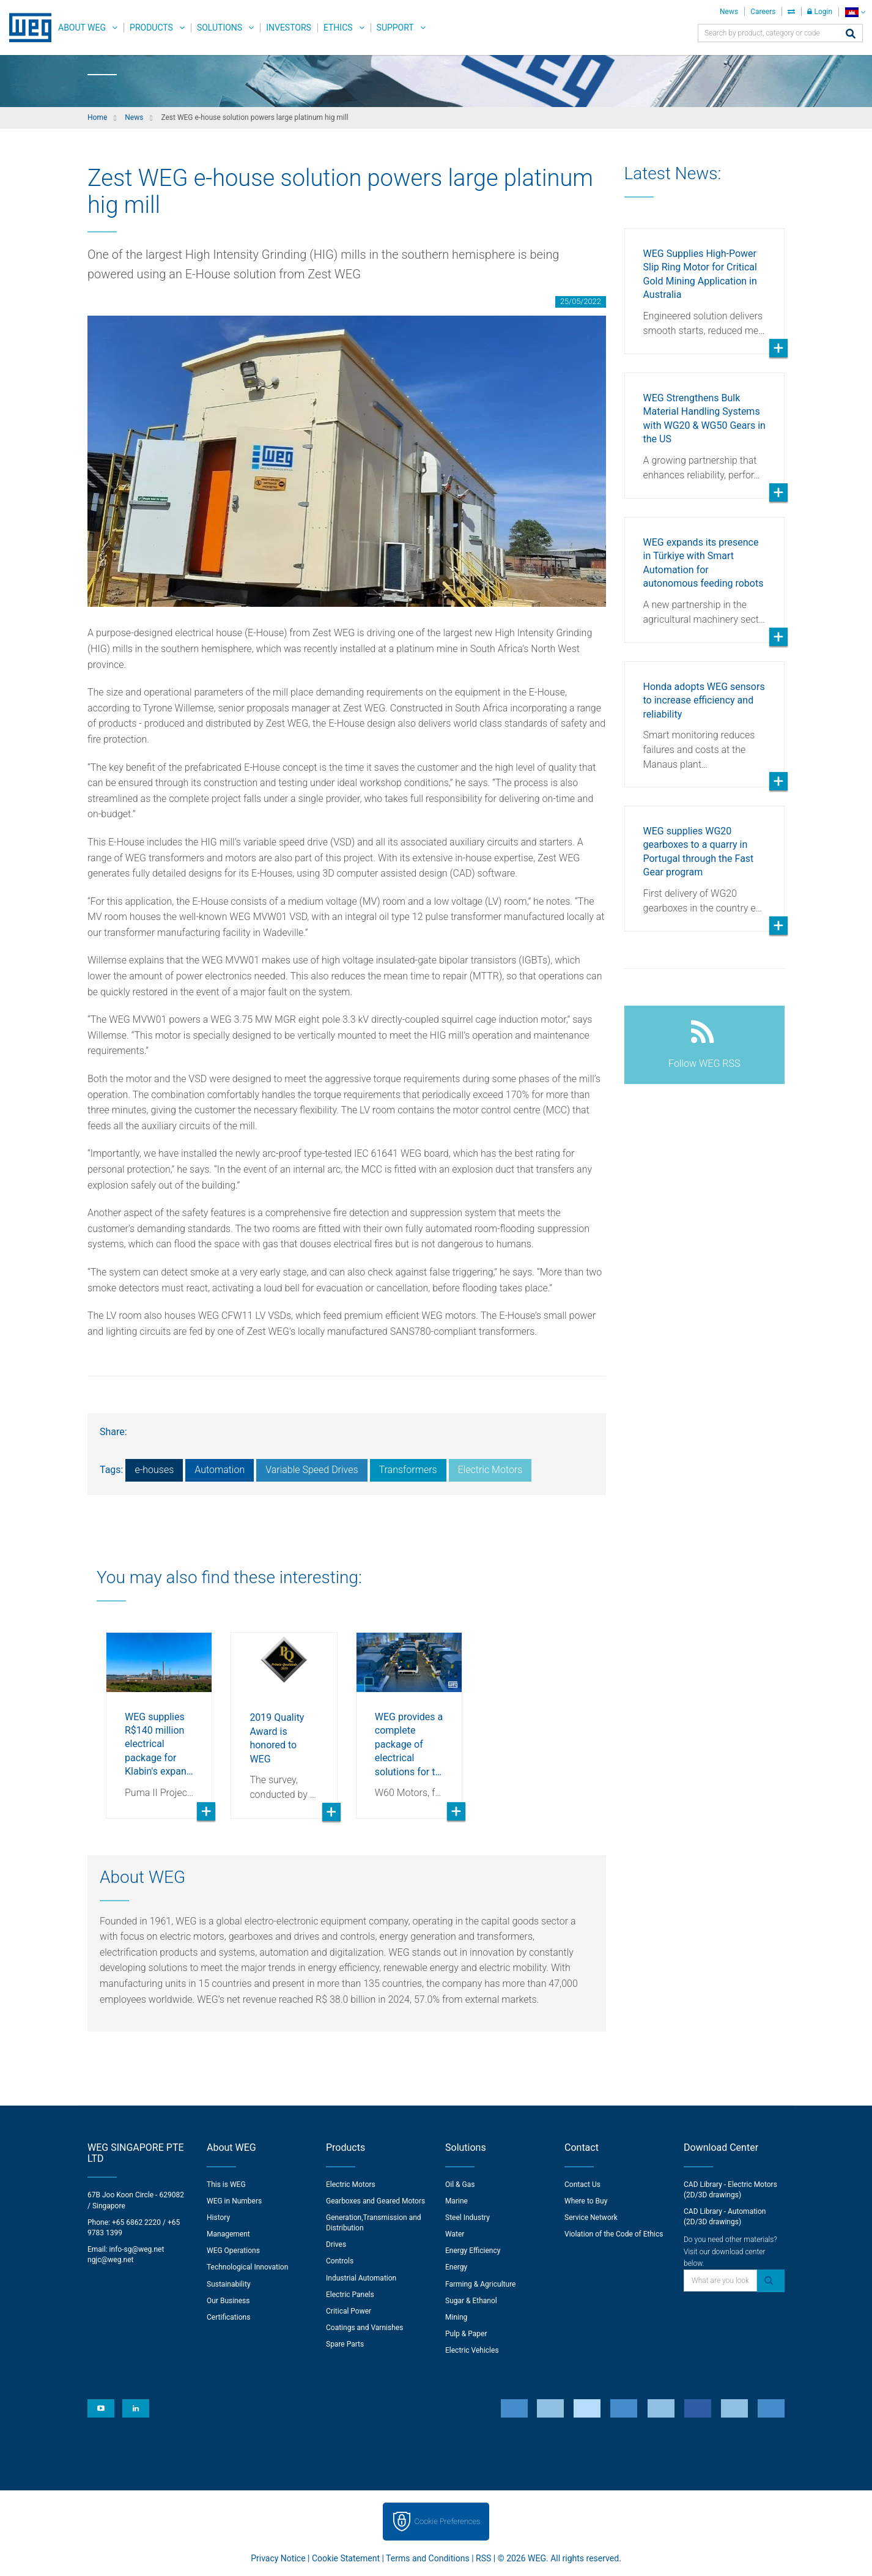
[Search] (850, 34)
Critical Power (348, 2311)
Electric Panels (350, 2294)
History (218, 2217)
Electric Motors (490, 1469)
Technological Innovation (247, 2267)
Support (395, 27)
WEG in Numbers (234, 2201)
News (729, 11)
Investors (288, 27)
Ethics (338, 27)
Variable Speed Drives (311, 1469)
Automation (219, 1469)
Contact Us (582, 2184)
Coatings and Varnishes (364, 2327)
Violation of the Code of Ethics (613, 2234)
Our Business (228, 2300)
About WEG (82, 27)
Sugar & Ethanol (471, 2300)
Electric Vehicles (472, 2350)
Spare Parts (345, 2344)
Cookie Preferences (448, 2521)
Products (151, 27)
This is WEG (226, 2184)
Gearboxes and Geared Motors (375, 2201)
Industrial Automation (361, 2278)
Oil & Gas (460, 2184)
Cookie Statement (346, 2558)
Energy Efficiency (472, 2250)
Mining (456, 2317)
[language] (855, 12)
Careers (762, 11)
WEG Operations (233, 2250)
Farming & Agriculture (480, 2284)
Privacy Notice (278, 2558)
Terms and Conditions (428, 2558)
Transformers (408, 1469)
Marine (456, 2201)
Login (819, 11)
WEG (26, 27)
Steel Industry (467, 2217)
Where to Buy (585, 2201)
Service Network (591, 2217)
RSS (483, 2558)
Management (228, 2234)
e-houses (154, 1469)
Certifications (228, 2317)
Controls (339, 2261)
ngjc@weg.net (110, 2259)
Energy (456, 2267)
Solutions (219, 27)
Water (454, 2234)
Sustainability (229, 2284)
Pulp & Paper (466, 2333)
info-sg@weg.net (136, 2249)
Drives (336, 2244)
